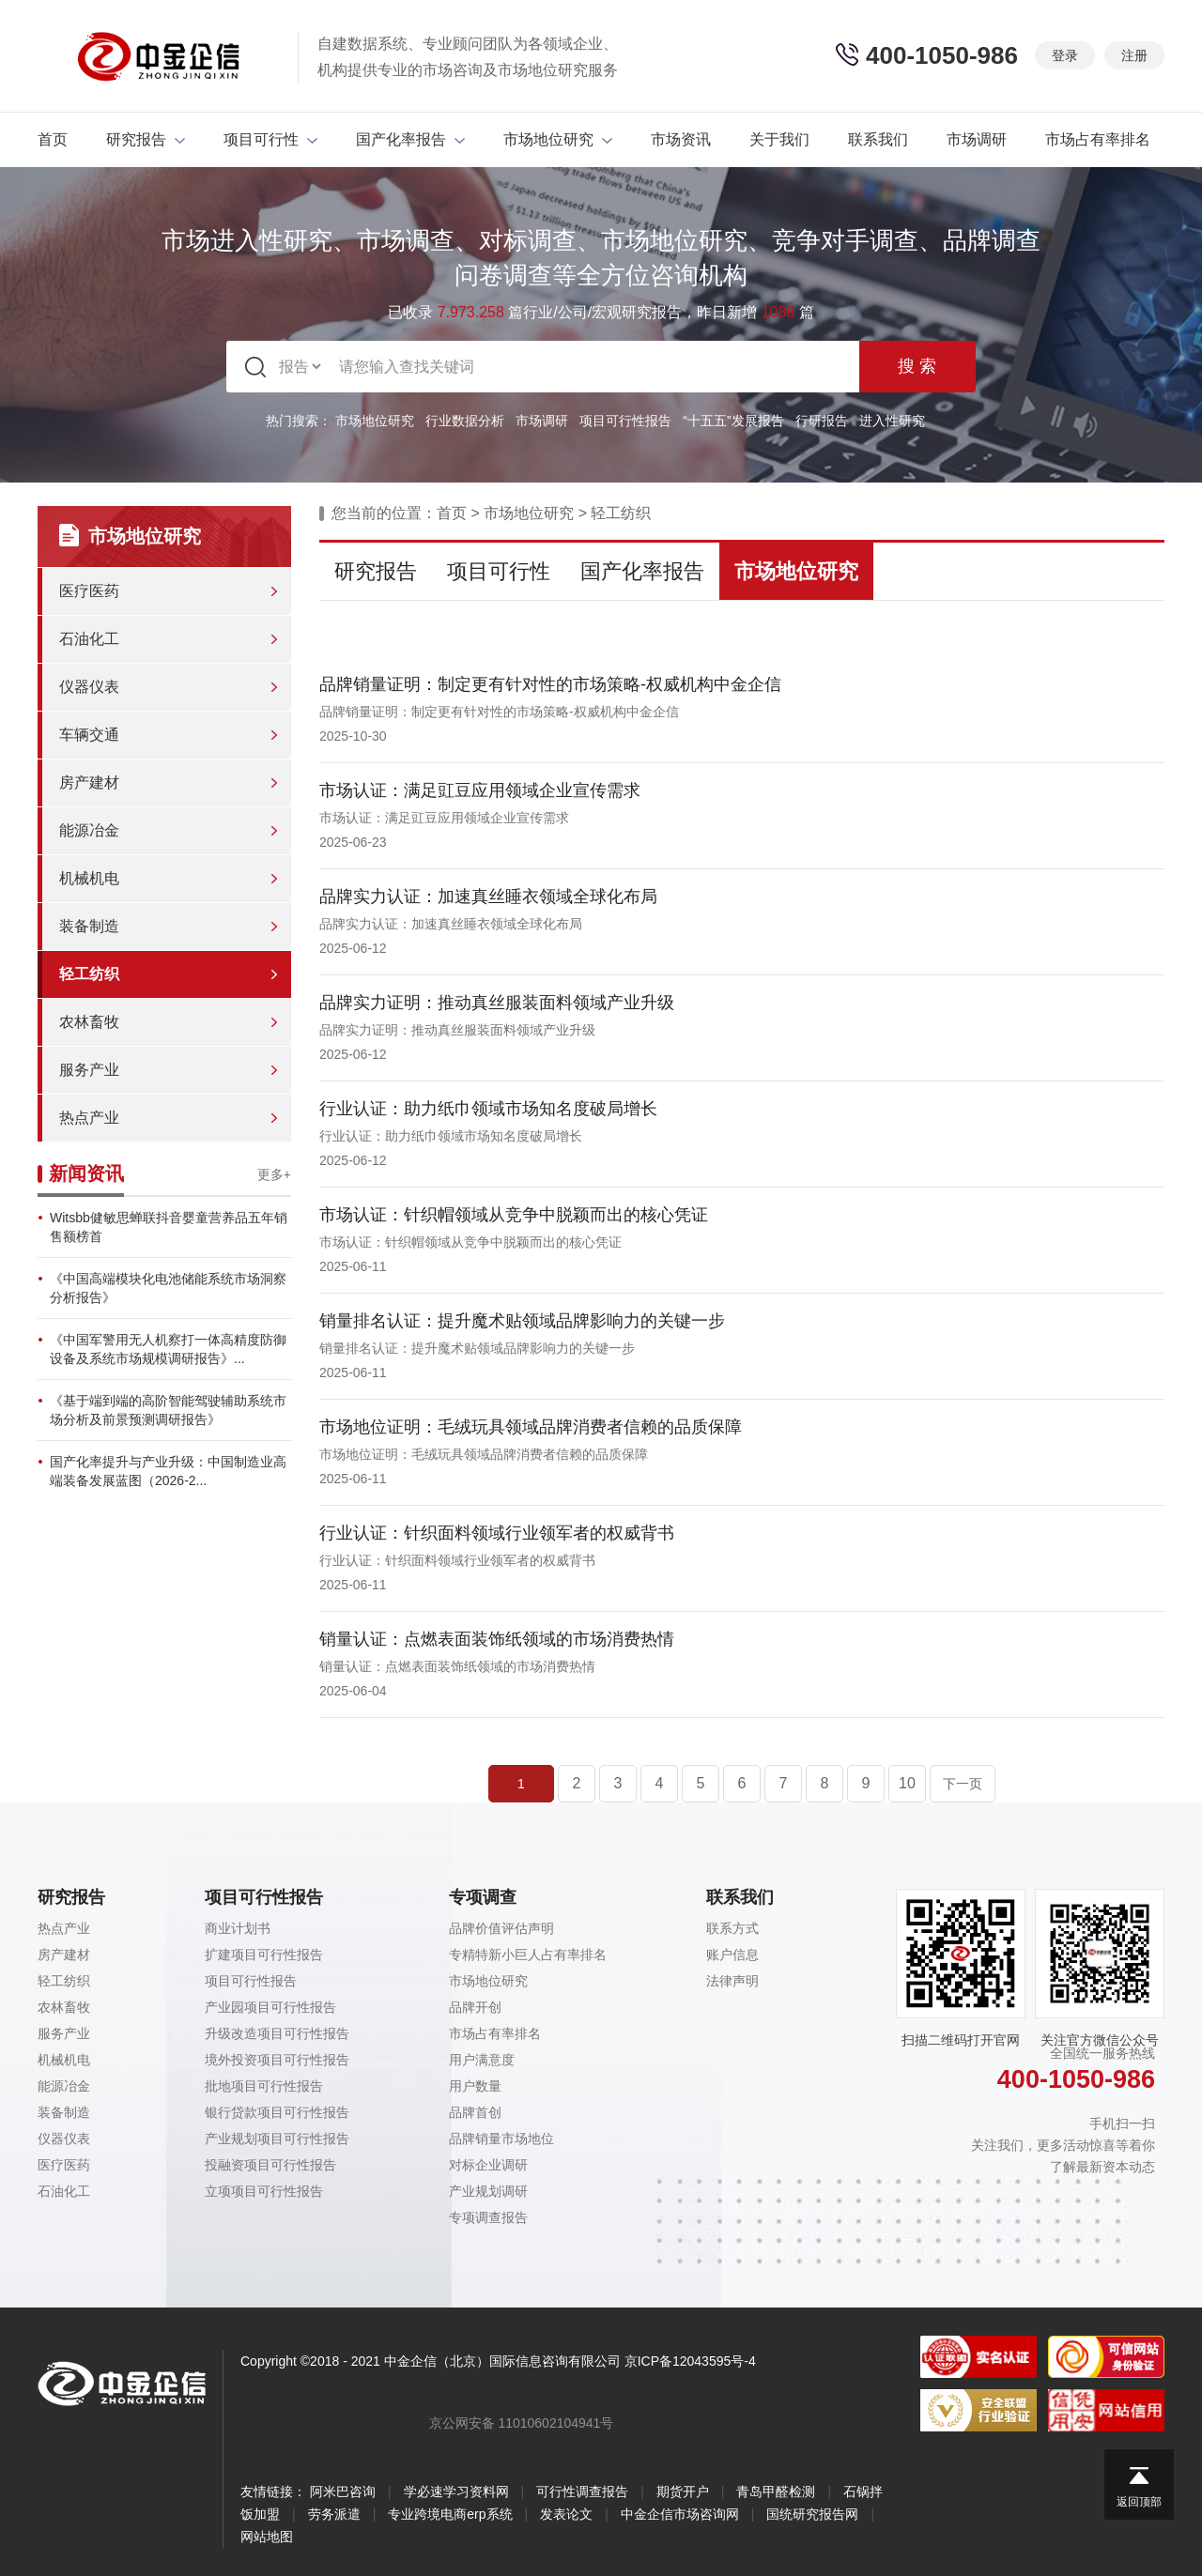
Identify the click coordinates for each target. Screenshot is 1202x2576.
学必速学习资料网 (456, 2491)
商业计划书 (237, 1928)
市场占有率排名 (1097, 139)
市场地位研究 (557, 139)
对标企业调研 (488, 2164)
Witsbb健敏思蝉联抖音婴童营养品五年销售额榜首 (168, 1227)
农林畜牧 (89, 1022)
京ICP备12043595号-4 (690, 2361)
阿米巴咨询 (343, 2491)
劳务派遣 (334, 2514)
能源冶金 (89, 830)
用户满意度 (482, 2059)
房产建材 (89, 782)
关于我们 (779, 139)
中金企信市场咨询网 (680, 2514)
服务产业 (89, 1070)
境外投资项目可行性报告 (277, 2059)
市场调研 (977, 139)
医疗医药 (89, 591)
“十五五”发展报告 (733, 420)
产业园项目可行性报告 (270, 2007)
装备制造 (89, 926)
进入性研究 (892, 420)
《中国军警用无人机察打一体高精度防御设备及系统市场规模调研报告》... (168, 1349)
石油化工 (89, 639)
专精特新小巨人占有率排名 (528, 1954)
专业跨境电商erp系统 (450, 2514)
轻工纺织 (89, 974)
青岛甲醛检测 (775, 2491)
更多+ (274, 1174)
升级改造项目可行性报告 (277, 2033)
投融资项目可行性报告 (270, 2164)
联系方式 (732, 1928)
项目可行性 (270, 139)
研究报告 (145, 139)
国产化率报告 (410, 139)
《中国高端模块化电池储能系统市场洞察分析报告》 (168, 1288)
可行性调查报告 (582, 2491)
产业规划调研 (488, 2191)
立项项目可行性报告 (264, 2191)
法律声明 (732, 1980)
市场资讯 (681, 139)
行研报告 (821, 420)
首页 (53, 139)
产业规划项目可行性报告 (277, 2138)
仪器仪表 (89, 687)
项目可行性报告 (625, 420)
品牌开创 (475, 2007)
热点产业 (89, 1118)
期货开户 (682, 2491)
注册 (1134, 55)
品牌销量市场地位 (501, 2138)
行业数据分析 (464, 420)
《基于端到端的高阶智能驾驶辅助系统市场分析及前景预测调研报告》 (168, 1410)
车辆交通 (89, 735)
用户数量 (475, 2085)
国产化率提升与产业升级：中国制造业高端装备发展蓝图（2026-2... (168, 1471)
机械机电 (89, 878)
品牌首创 (475, 2112)
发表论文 (566, 2514)
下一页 (962, 1783)
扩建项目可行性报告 (264, 1954)
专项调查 (482, 1897)
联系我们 (878, 139)
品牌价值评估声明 (501, 1928)
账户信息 (732, 1954)
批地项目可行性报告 (264, 2085)
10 (907, 1783)
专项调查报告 (488, 2217)
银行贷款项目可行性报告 (277, 2112)
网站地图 (266, 2536)
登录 (1065, 55)
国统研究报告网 (812, 2514)
